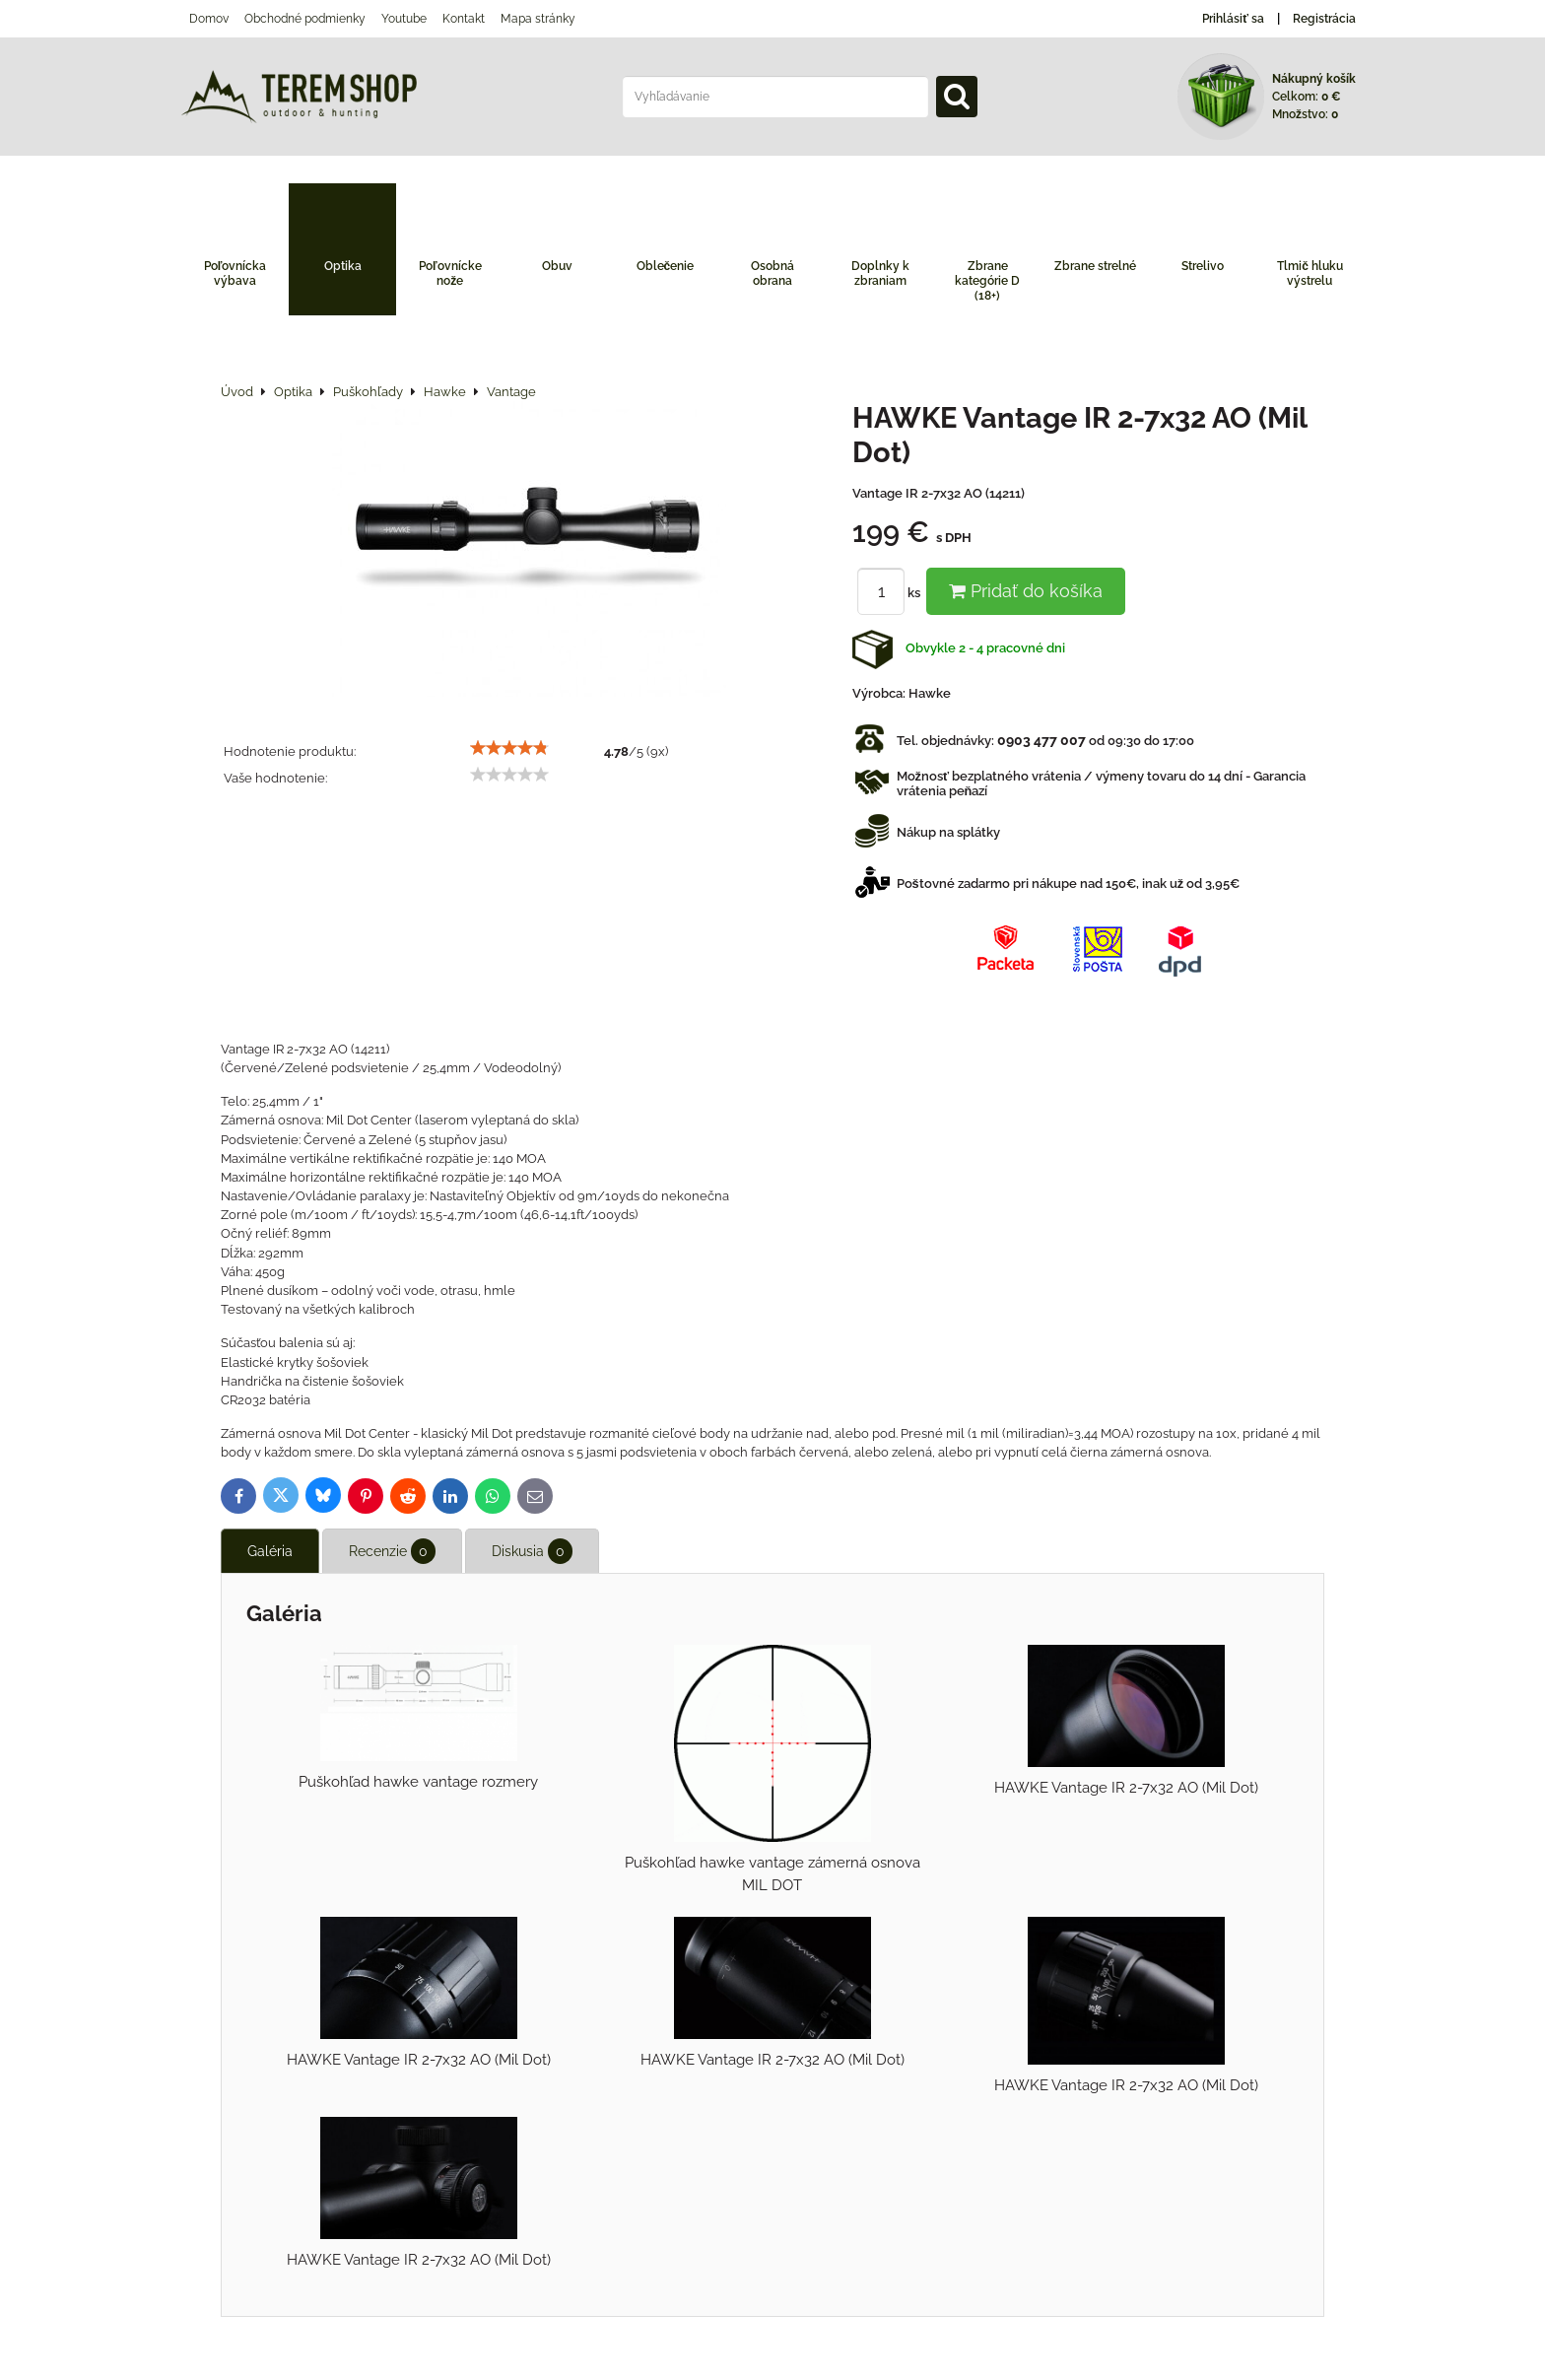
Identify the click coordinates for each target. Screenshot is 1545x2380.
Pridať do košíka (1026, 590)
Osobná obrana (772, 273)
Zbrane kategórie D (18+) (987, 281)
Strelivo (1202, 266)
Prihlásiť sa (1233, 19)
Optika (343, 266)
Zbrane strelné (1095, 266)
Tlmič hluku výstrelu (1310, 273)
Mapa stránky (538, 19)
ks (891, 592)
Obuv (557, 266)
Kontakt (463, 19)
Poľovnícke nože (450, 273)
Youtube (404, 19)
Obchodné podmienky (305, 19)
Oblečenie (666, 266)
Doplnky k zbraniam (880, 273)
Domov (209, 19)
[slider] (509, 748)
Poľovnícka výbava (235, 273)
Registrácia (1324, 19)
